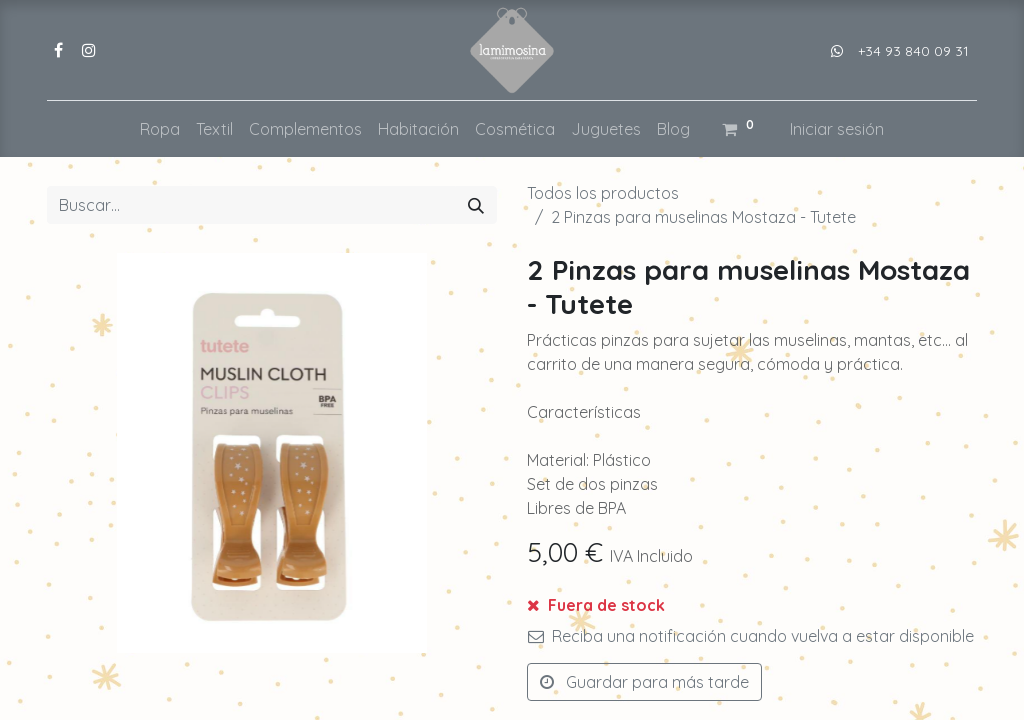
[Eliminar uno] (552, 617)
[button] (818, 617)
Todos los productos (603, 193)
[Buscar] (476, 205)
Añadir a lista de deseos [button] (628, 668)
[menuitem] (160, 129)
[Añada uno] (655, 617)
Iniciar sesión (837, 129)
